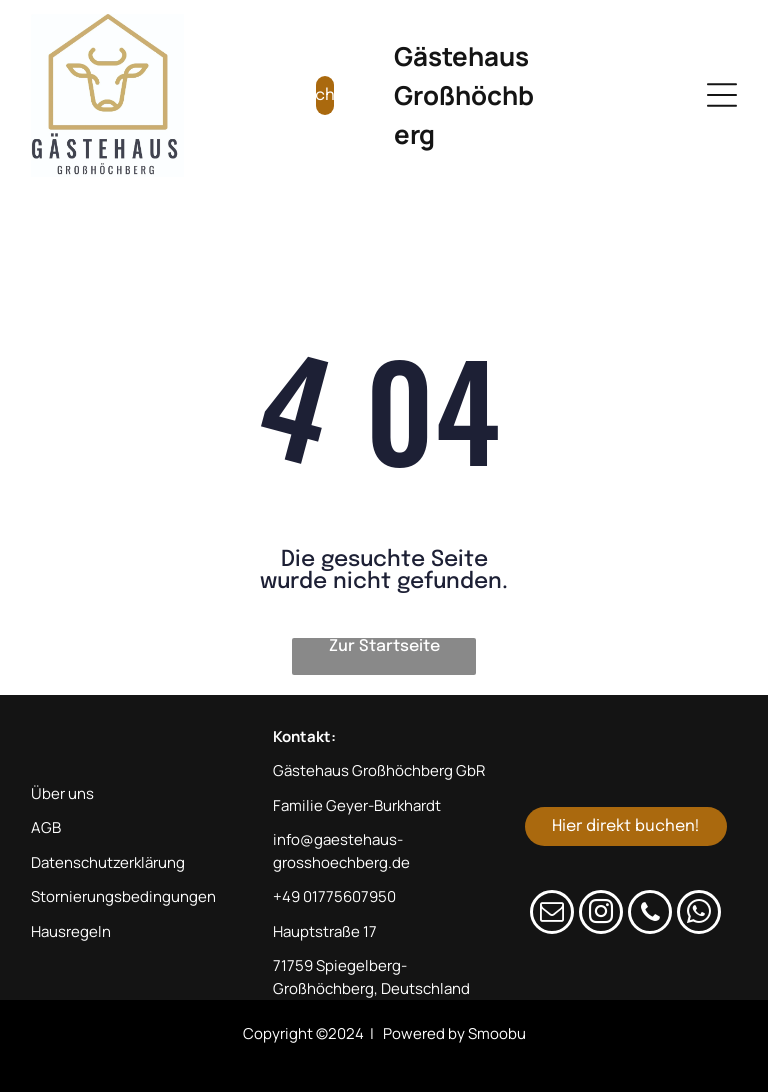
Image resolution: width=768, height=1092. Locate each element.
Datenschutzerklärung (108, 862)
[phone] (650, 914)
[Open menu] (722, 95)
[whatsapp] (699, 914)
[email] (552, 914)
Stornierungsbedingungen (123, 896)
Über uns (62, 793)
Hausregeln (71, 931)
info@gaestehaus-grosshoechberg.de (341, 851)
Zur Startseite (384, 646)
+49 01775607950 (334, 896)
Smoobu (497, 1033)
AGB (46, 827)
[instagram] (601, 914)
